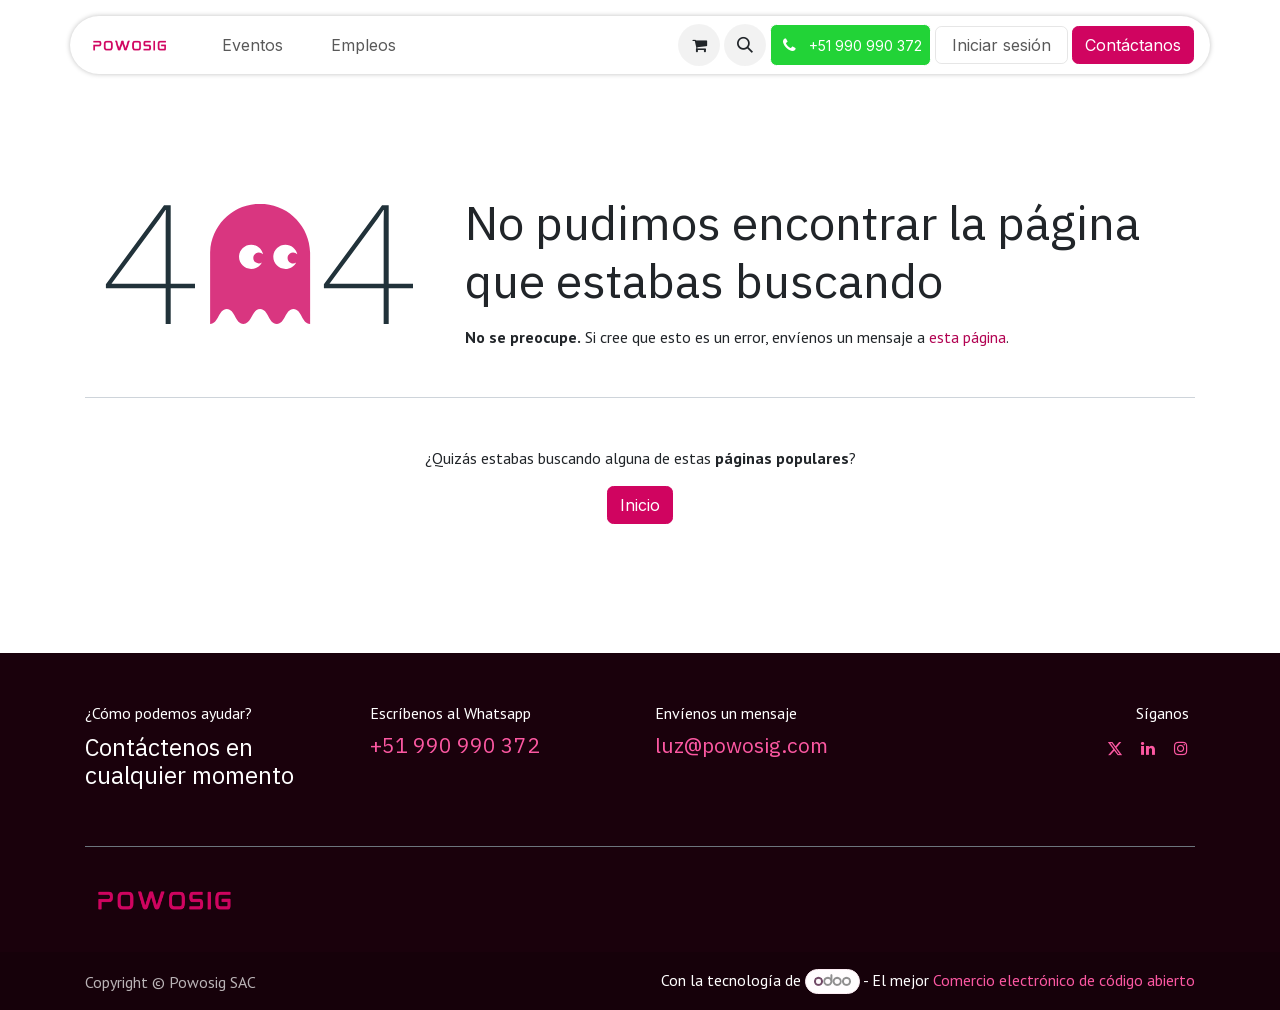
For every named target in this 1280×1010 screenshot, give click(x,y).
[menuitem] (252, 45)
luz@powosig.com (741, 745)
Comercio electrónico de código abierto (1064, 980)
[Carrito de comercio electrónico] (699, 45)
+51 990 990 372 (455, 745)
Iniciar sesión (1001, 45)
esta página (967, 337)
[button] (745, 45)
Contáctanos (1133, 45)
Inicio (640, 505)
